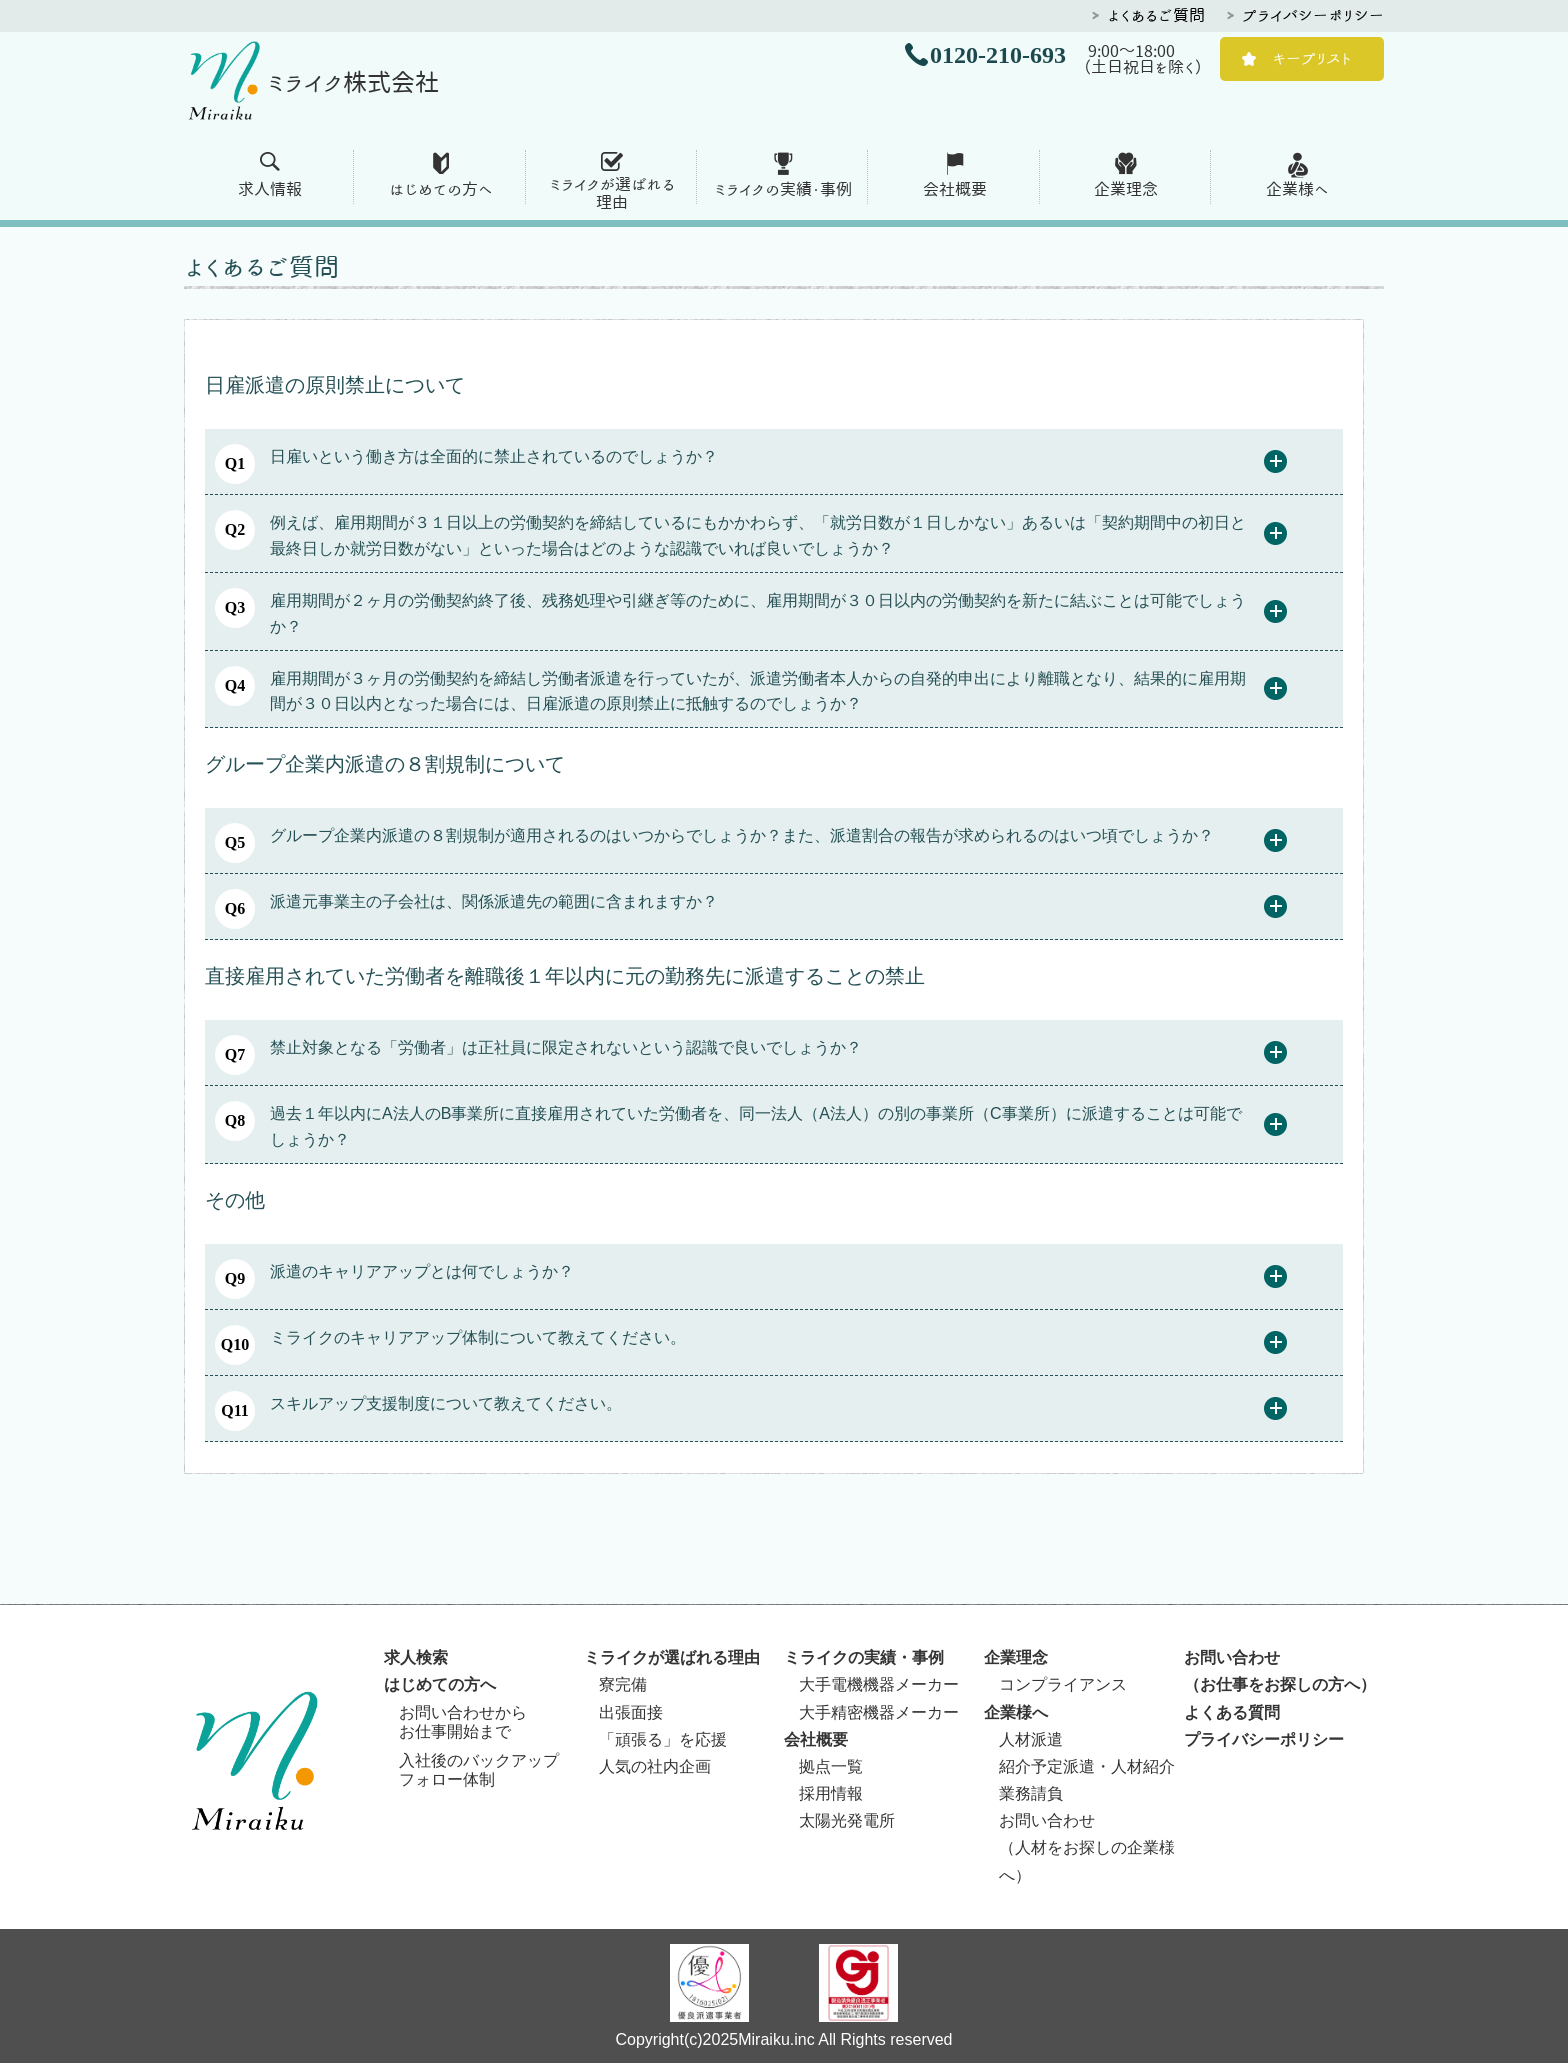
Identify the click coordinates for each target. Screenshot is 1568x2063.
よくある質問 (1232, 1712)
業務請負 (1031, 1793)
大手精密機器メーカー (879, 1712)
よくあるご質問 (1156, 15)
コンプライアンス (1063, 1684)
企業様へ (1297, 189)
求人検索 (416, 1657)
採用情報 (831, 1793)
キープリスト (1312, 58)
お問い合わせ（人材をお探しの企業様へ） (1087, 1847)
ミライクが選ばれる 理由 (612, 193)
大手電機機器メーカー (879, 1684)
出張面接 (631, 1712)
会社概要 (955, 189)
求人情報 (270, 189)
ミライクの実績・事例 (783, 189)
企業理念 (1126, 189)
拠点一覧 (831, 1766)
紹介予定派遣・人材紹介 (1087, 1766)
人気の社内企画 (655, 1766)
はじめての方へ (441, 189)
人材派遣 (1031, 1739)
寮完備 (623, 1684)
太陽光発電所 (847, 1820)
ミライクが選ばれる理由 (672, 1657)
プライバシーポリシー (1313, 15)
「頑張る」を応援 (663, 1739)
